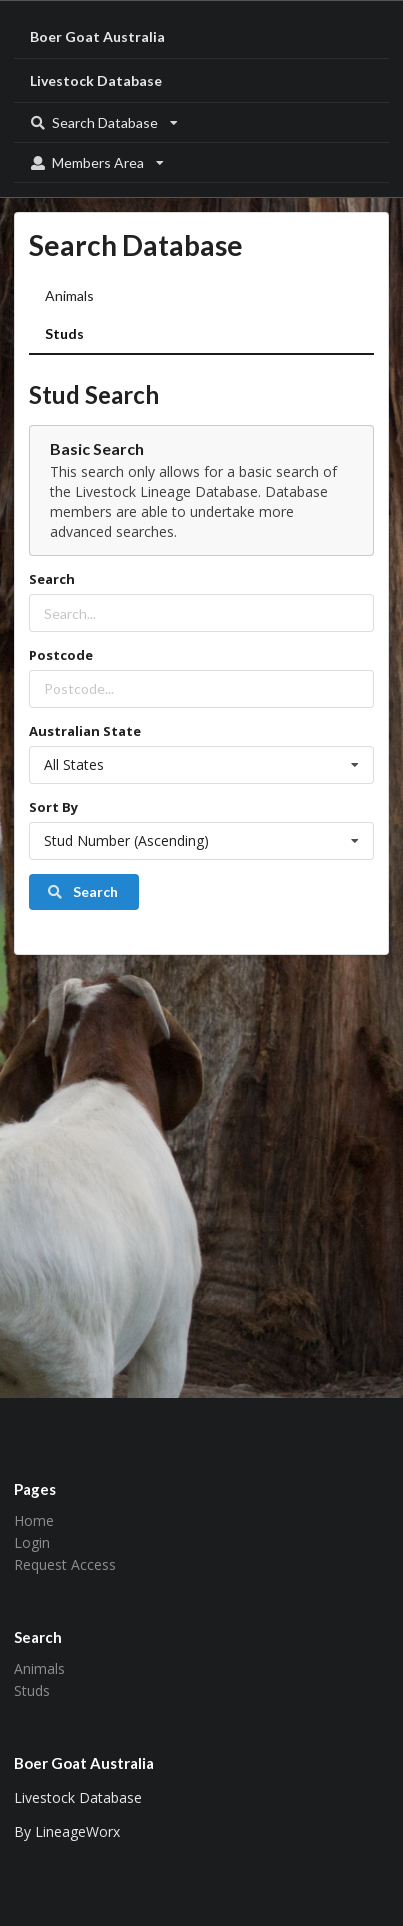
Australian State (85, 731)
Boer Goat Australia (97, 36)
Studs (64, 333)
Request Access (65, 1564)
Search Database (104, 122)
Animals (69, 295)
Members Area (97, 162)
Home (34, 1521)
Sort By (53, 807)
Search (52, 579)
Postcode (61, 655)
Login (32, 1542)
